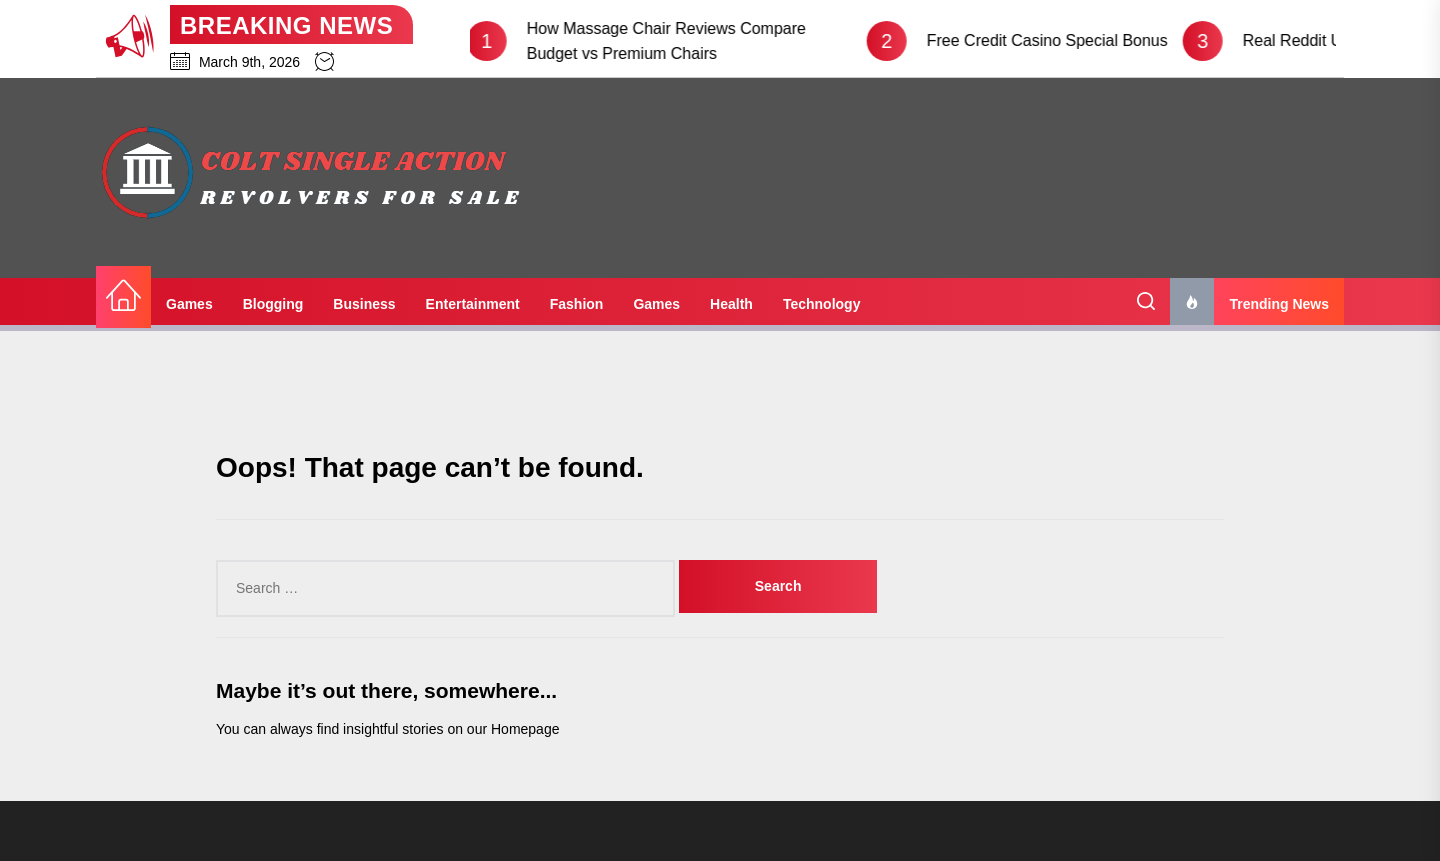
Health (731, 304)
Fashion (577, 304)
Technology (822, 304)
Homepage (525, 729)
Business (364, 304)
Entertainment (473, 304)
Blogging (273, 304)
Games (189, 304)
